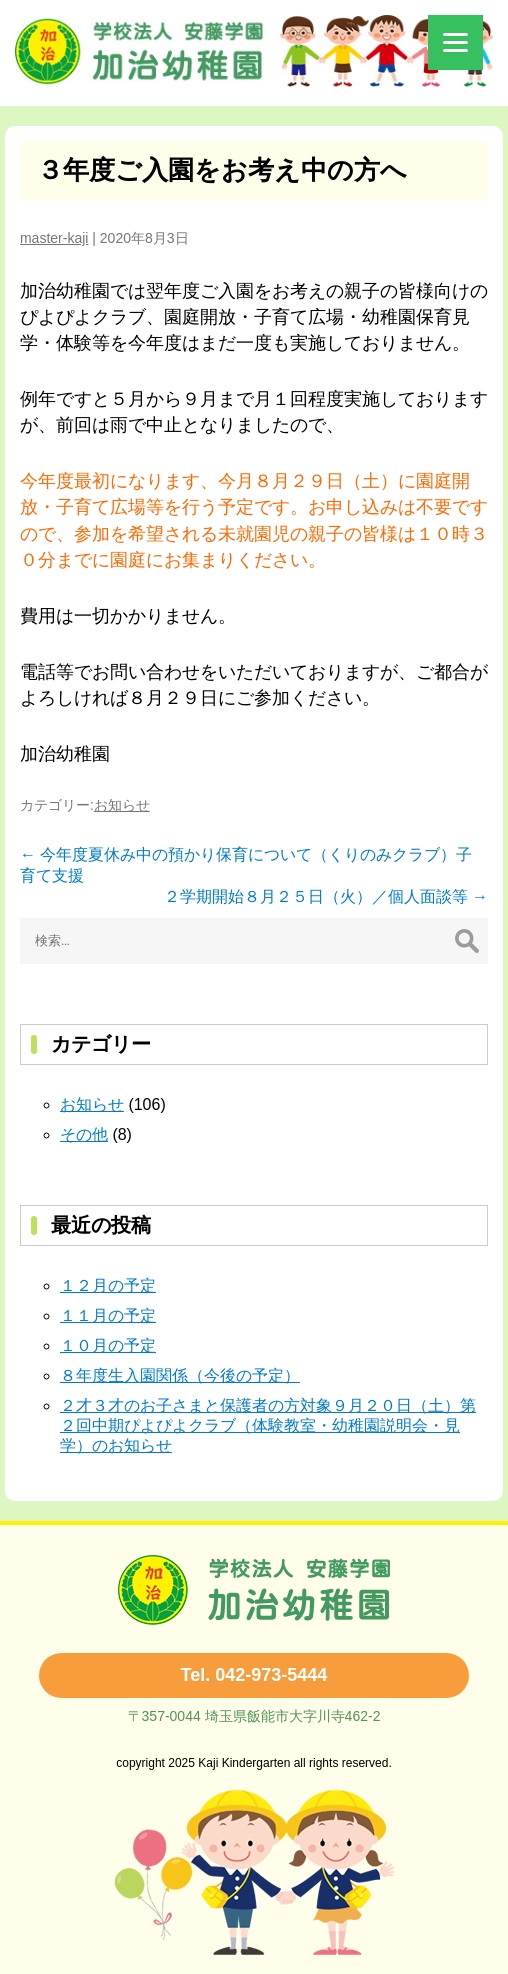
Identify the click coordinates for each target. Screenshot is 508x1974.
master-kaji (54, 238)
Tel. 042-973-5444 (254, 1675)
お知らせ (122, 805)
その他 (84, 1134)
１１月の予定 (108, 1315)
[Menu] (455, 42)
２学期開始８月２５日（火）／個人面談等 (326, 896)
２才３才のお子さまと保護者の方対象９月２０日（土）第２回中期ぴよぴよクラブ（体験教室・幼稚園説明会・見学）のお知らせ (268, 1425)
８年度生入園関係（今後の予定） (180, 1375)
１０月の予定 (108, 1345)
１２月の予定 (108, 1285)
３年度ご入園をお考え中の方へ (222, 170)
